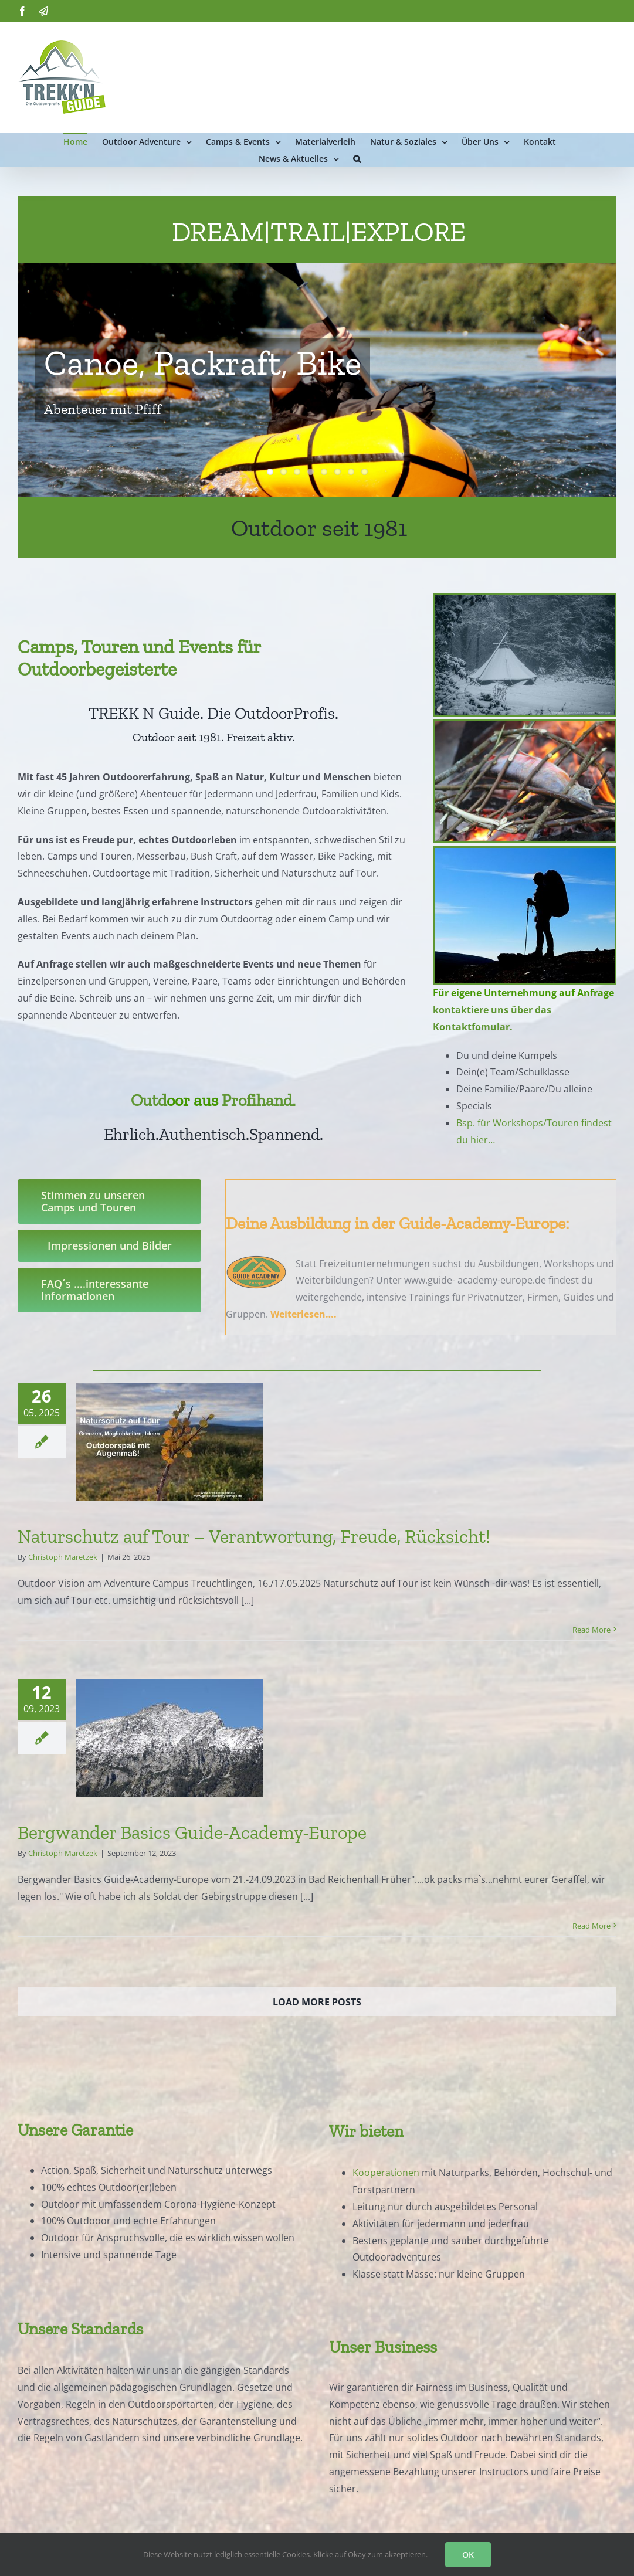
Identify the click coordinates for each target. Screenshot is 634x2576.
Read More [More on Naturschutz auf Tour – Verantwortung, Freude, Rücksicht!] (591, 1629)
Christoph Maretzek (62, 1557)
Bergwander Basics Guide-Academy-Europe (192, 1832)
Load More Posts (317, 2001)
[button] (357, 158)
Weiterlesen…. (303, 1314)
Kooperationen (385, 2172)
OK (468, 2554)
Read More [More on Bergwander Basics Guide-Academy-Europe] (591, 1925)
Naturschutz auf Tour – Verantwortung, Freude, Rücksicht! (254, 1536)
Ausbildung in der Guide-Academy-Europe (417, 1223)
